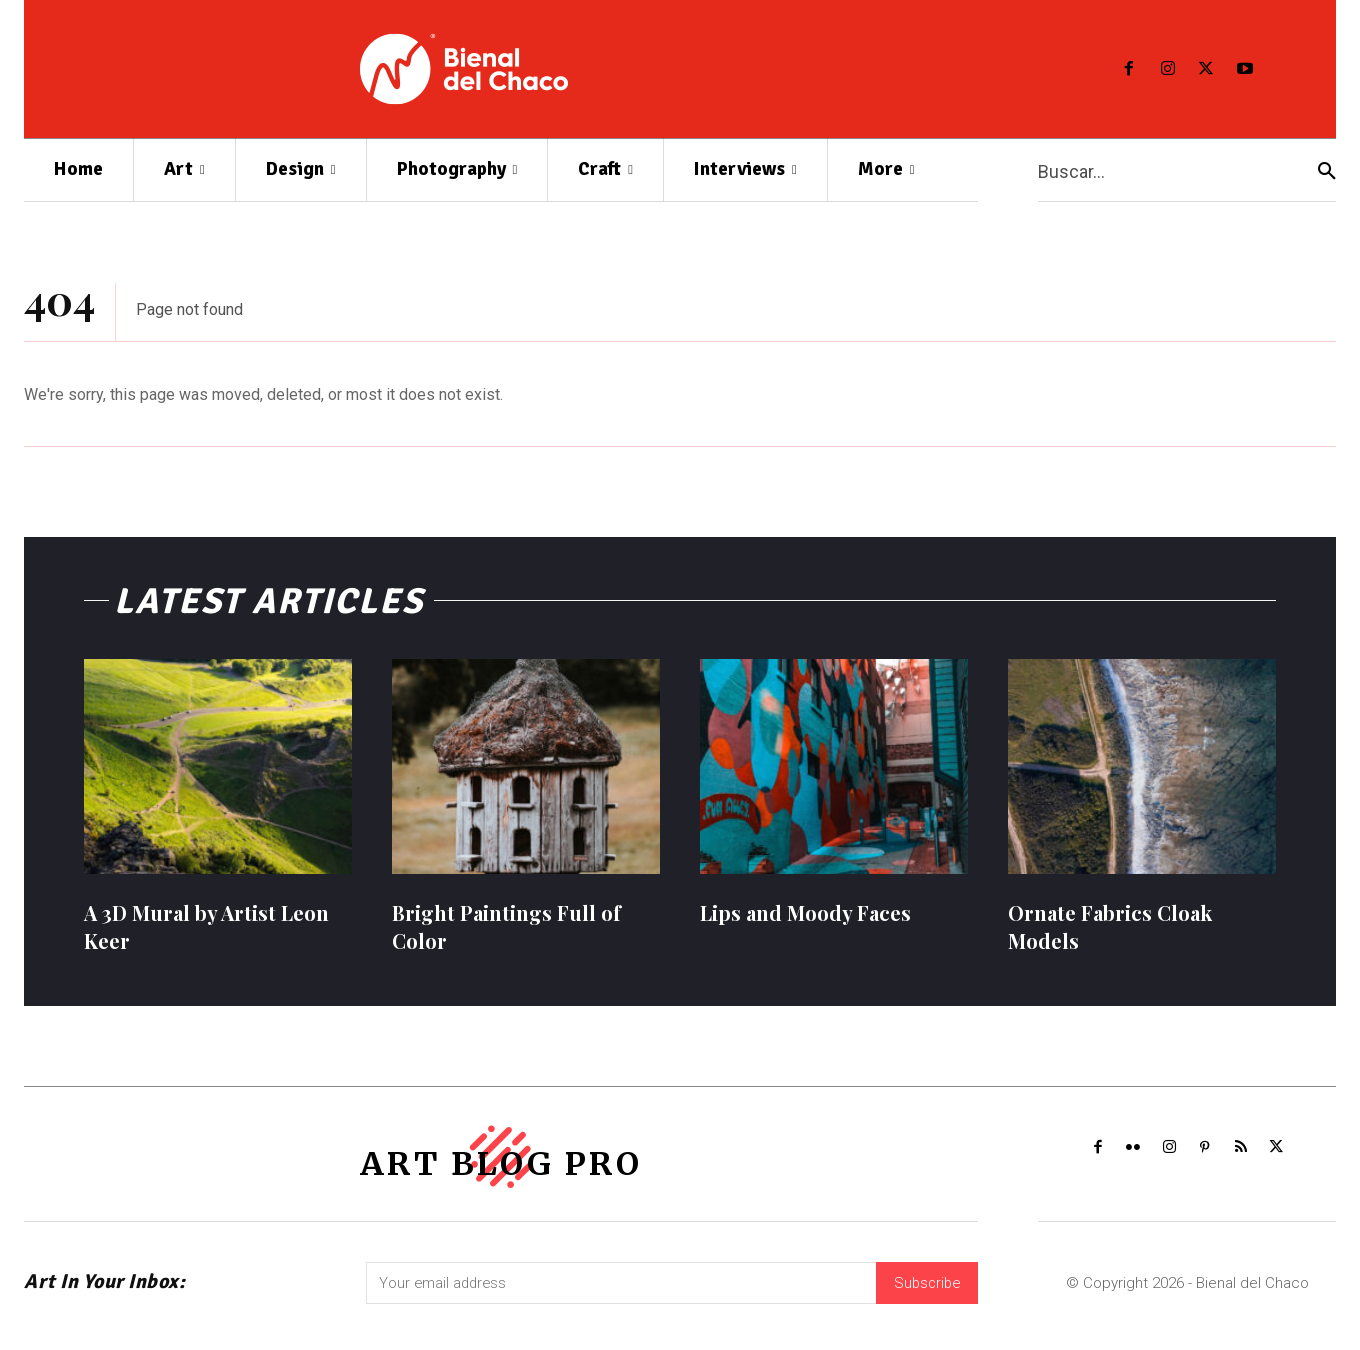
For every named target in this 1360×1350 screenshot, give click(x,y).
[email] (619, 1297)
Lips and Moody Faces (805, 920)
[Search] (1327, 170)
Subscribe (925, 1297)
